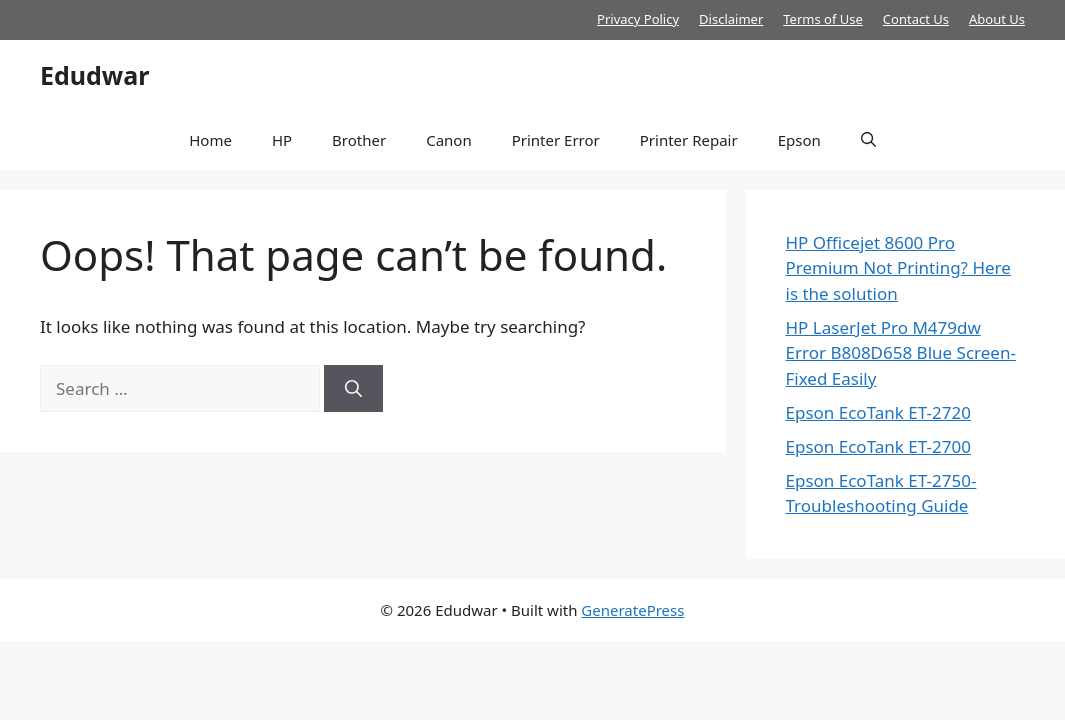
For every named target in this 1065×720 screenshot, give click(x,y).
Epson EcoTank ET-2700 (878, 446)
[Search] (353, 389)
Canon (449, 140)
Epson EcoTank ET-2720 (878, 412)
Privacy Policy (638, 19)
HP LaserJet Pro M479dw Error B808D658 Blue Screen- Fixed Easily (901, 353)
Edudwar (94, 75)
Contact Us (916, 19)
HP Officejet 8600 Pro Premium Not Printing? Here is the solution (898, 268)
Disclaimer (731, 19)
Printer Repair (689, 140)
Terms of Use (823, 19)
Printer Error (556, 140)
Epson (799, 140)
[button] (868, 140)
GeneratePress (632, 610)
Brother (359, 140)
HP (282, 140)
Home (210, 140)
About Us (997, 19)
